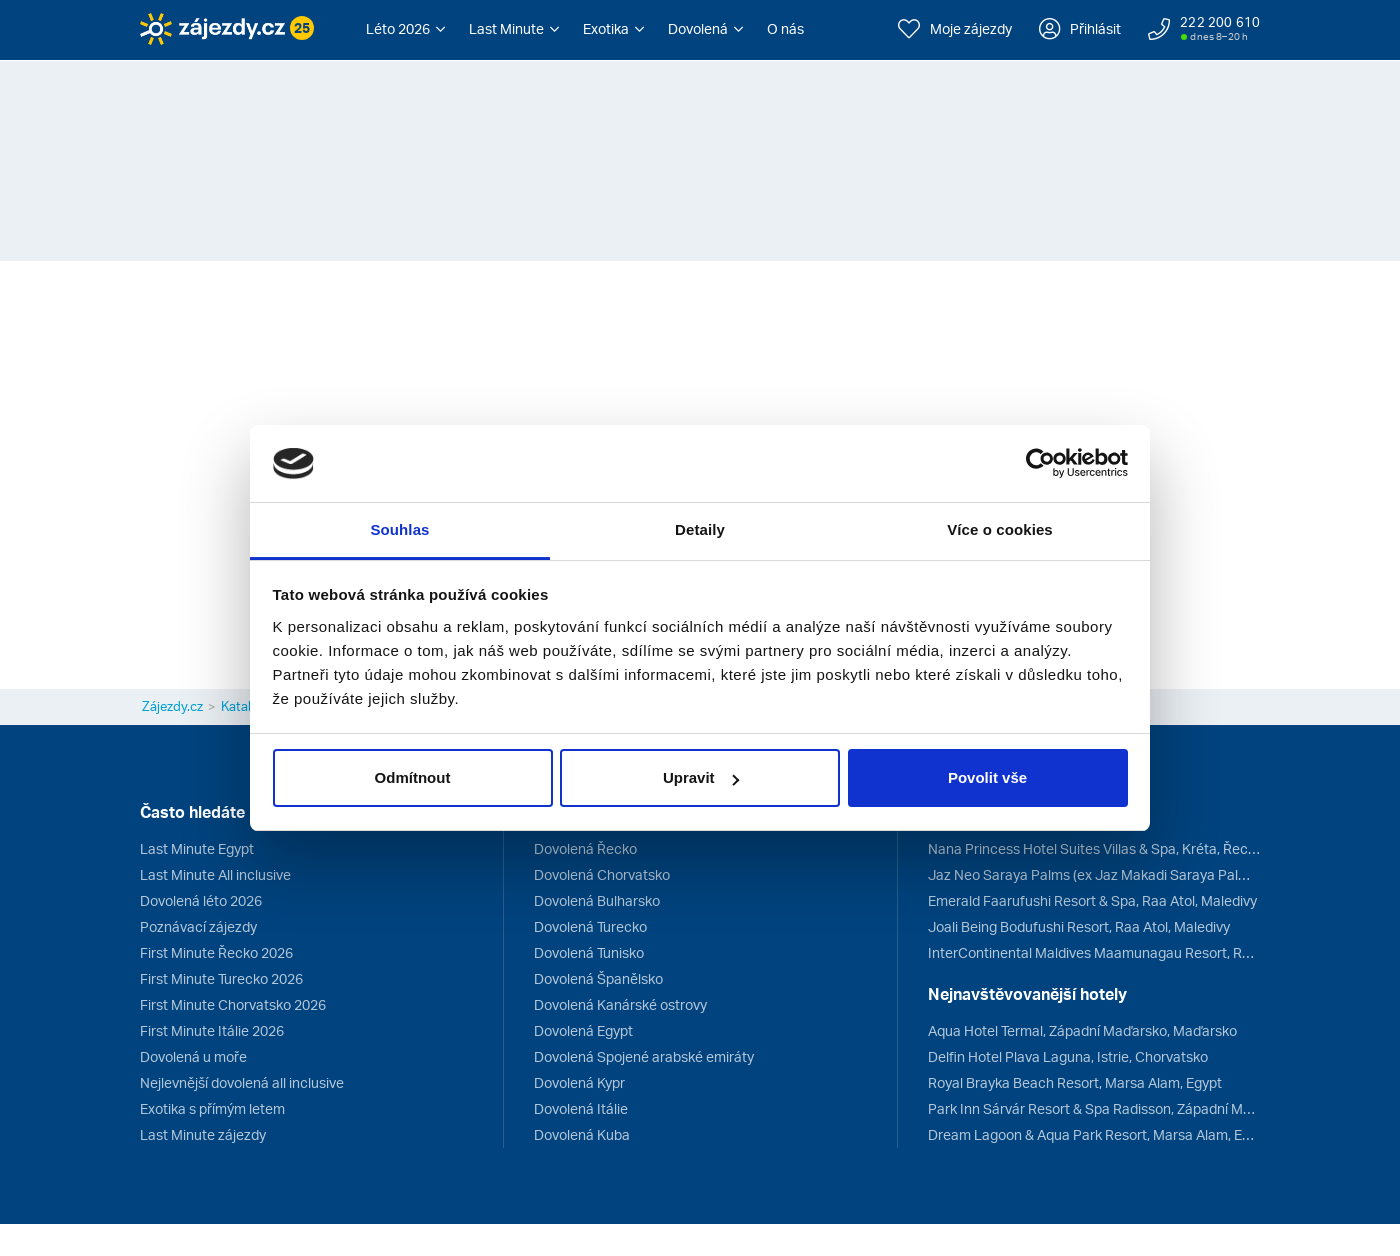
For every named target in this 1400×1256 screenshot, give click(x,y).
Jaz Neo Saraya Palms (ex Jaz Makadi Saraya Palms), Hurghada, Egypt (1094, 874)
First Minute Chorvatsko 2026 (233, 1004)
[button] (405, 29)
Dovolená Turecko (590, 926)
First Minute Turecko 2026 (221, 978)
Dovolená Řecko (585, 848)
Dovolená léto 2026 (201, 900)
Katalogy (247, 706)
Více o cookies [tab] (1000, 529)
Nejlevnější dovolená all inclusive (242, 1082)
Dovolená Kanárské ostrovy (620, 1004)
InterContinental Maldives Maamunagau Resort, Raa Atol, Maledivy (1094, 952)
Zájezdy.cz (172, 706)
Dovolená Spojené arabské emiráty (644, 1056)
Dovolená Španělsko (598, 978)
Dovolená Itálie (581, 1108)
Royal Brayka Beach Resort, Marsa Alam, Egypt (1075, 1082)
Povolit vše (987, 777)
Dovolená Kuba (582, 1134)
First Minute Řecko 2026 (216, 952)
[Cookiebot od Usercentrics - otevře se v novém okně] (1040, 464)
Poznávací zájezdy (198, 926)
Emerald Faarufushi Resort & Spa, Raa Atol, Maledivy (1092, 900)
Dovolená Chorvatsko (602, 874)
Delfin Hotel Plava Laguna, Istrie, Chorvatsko (1068, 1056)
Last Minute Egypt (197, 848)
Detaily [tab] (700, 529)
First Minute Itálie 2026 (212, 1030)
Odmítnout (413, 777)
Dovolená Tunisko (589, 952)
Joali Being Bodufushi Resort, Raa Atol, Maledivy (1079, 926)
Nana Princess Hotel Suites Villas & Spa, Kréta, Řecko (1094, 848)
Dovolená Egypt (583, 1030)
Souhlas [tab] (399, 529)
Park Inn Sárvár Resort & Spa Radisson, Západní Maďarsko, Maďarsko (1094, 1108)
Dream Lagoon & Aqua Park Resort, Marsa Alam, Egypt (1094, 1134)
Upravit (701, 777)
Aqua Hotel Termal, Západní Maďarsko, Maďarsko (1082, 1030)
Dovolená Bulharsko (597, 900)
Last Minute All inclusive (215, 874)
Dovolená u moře (193, 1056)
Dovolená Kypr (579, 1082)
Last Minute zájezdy (203, 1134)
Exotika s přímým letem (212, 1108)
